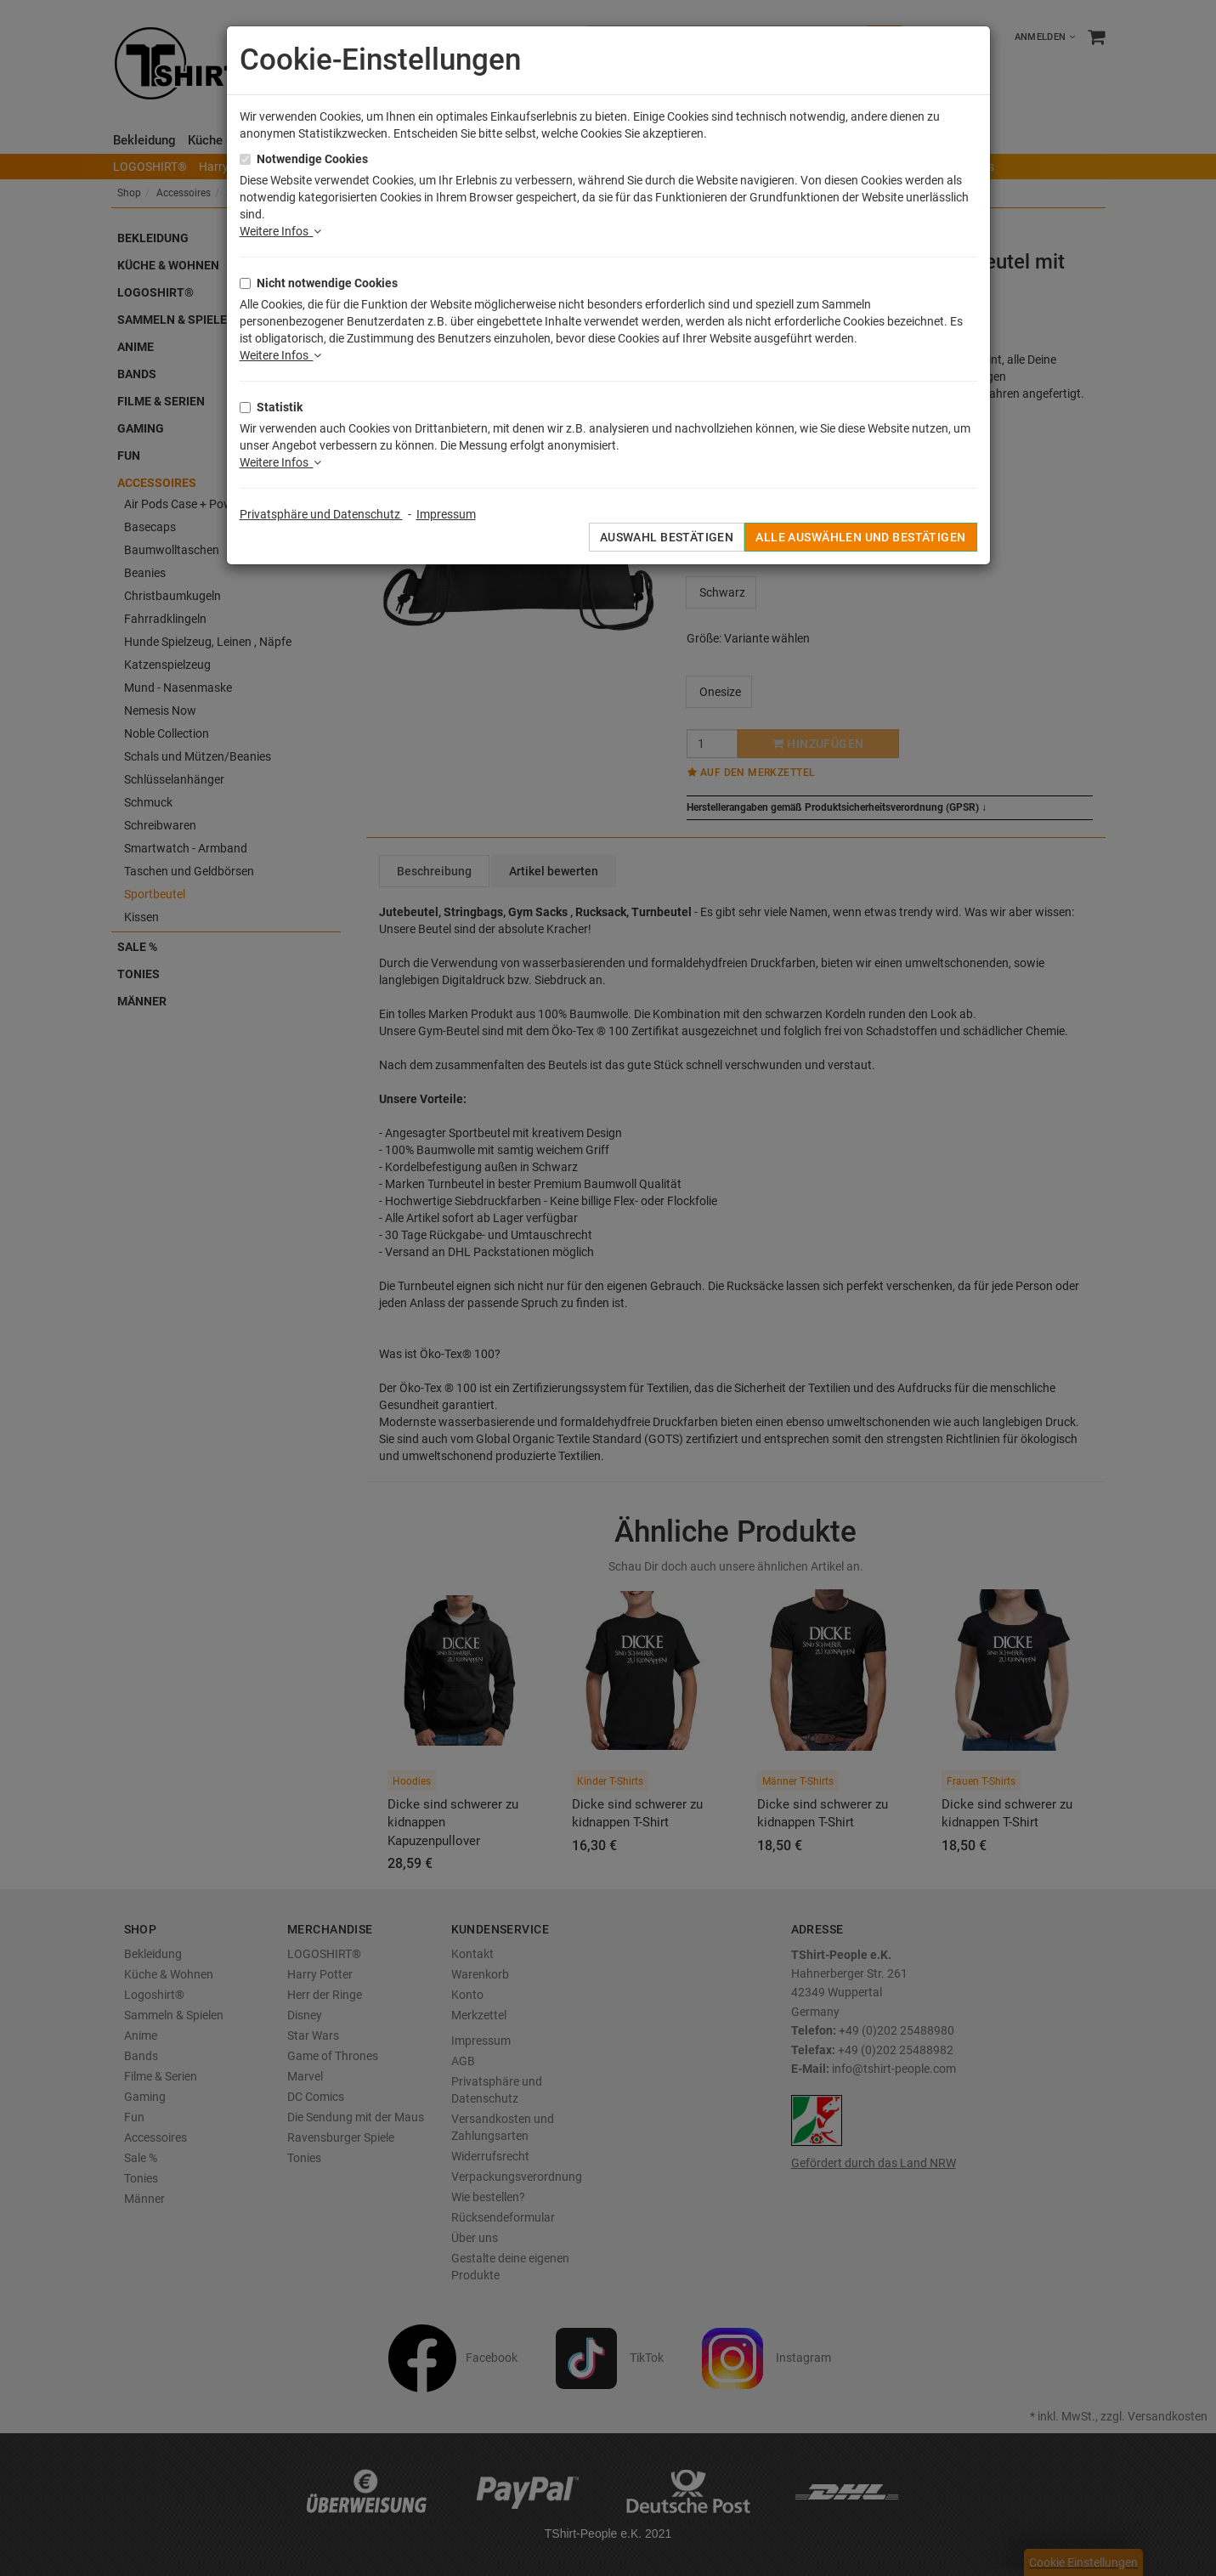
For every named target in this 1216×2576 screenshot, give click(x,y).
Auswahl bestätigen (667, 537)
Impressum (446, 514)
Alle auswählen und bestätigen (860, 537)
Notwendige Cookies (312, 159)
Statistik (280, 407)
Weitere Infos (280, 231)
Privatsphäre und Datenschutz (321, 514)
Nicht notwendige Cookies (327, 283)
